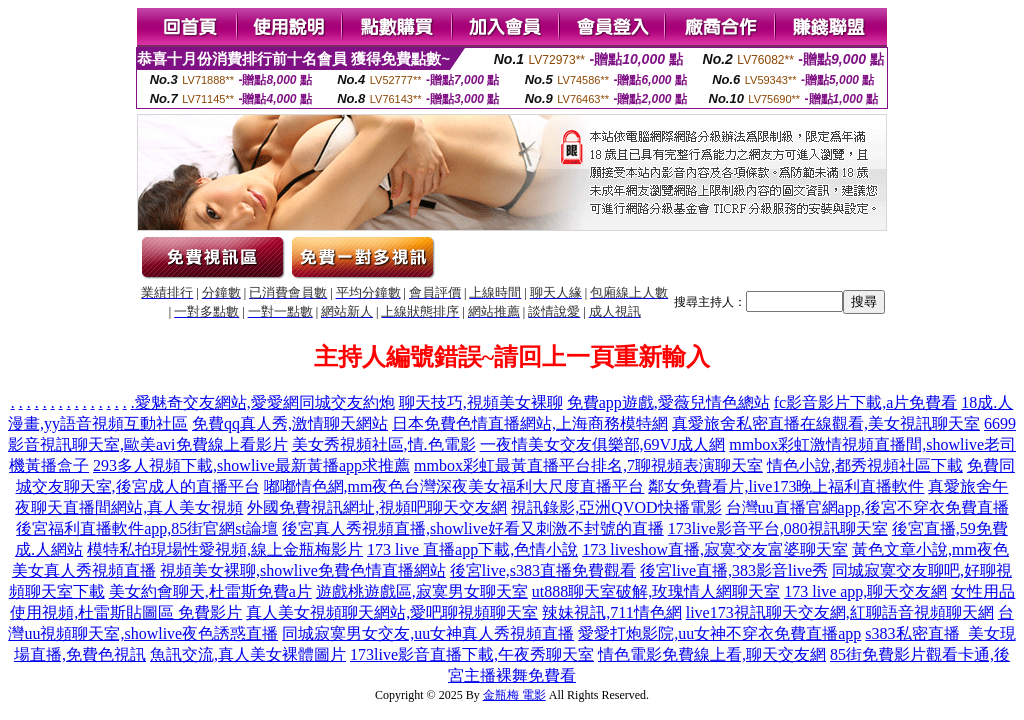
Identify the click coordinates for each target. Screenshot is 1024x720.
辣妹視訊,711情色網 (611, 612)
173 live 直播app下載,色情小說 (472, 549)
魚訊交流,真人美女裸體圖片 (248, 654)
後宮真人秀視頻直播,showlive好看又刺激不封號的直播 (473, 528)
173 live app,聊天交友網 (865, 591)
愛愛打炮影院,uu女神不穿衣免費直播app (719, 633)
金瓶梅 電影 (514, 695)
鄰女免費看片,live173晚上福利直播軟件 (786, 486)
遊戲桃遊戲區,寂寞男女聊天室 (422, 591)
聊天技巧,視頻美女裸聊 (481, 402)
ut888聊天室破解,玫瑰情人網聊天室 (656, 591)
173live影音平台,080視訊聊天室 (778, 528)
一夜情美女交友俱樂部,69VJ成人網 (603, 444)
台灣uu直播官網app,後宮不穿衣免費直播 (867, 507)
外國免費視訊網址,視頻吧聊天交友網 (377, 507)
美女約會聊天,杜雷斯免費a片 (210, 591)
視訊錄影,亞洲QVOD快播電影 (616, 507)
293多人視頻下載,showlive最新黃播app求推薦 (251, 465)
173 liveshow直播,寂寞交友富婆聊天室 (715, 549)
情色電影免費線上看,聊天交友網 (712, 654)
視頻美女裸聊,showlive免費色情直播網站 (303, 570)
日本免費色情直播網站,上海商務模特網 (530, 423)
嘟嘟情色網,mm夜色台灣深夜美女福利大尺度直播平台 (454, 486)
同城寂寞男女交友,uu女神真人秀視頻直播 (428, 633)
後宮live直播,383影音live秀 (734, 570)
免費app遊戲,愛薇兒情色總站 (668, 402)
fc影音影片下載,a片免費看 (866, 402)
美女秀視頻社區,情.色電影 (384, 444)
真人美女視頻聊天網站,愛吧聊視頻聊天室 (392, 612)
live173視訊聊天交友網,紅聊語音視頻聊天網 (840, 612)
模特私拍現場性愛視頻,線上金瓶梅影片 (225, 549)
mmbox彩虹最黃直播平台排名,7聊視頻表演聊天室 (588, 465)
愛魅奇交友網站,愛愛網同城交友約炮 (265, 402)
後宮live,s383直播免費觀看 (543, 570)
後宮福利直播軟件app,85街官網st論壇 (147, 528)
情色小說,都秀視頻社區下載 (865, 465)
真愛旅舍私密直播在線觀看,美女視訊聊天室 (826, 423)
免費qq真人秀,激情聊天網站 (290, 423)
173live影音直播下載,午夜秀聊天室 (472, 654)
